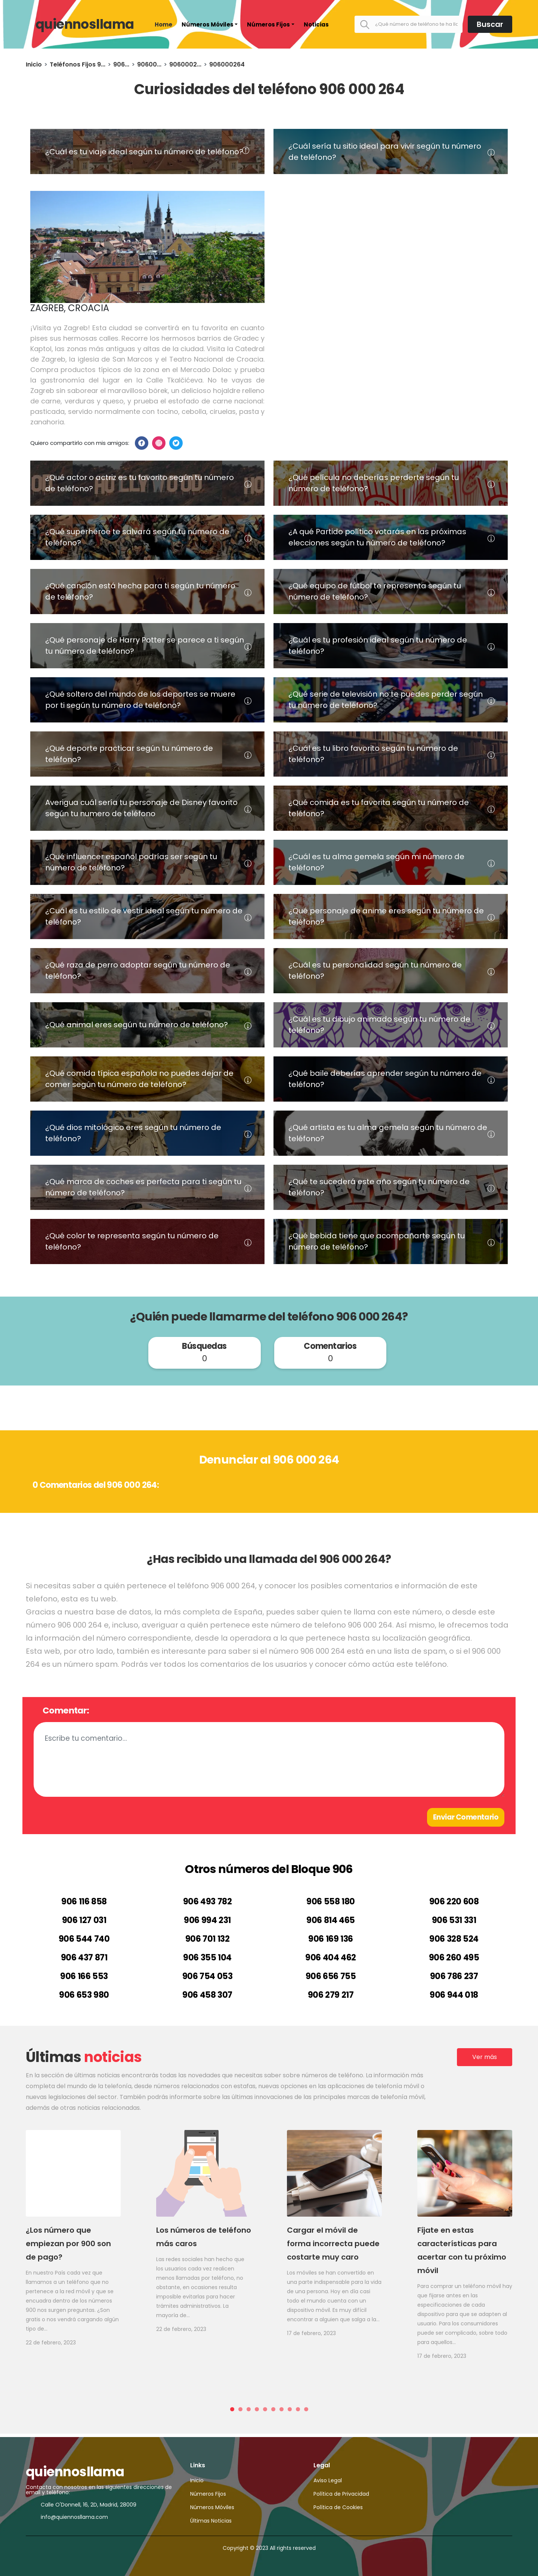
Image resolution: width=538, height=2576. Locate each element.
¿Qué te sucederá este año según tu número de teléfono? (379, 1187)
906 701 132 (207, 1939)
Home (163, 24)
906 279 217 (331, 1995)
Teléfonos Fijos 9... (77, 64)
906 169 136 (330, 1939)
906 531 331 (454, 1920)
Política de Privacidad (341, 2494)
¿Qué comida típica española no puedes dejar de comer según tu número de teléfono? (139, 1079)
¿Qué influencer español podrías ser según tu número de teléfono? (131, 862)
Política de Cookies (338, 2507)
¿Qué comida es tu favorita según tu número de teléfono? (378, 808)
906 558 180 (330, 1901)
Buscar (490, 24)
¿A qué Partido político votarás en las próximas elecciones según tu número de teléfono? (377, 537)
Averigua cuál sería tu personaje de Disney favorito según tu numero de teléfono (141, 808)
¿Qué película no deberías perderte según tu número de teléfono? (373, 483)
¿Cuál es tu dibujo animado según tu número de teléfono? (379, 1024)
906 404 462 (330, 1957)
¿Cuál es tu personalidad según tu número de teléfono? (375, 970)
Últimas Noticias (211, 2520)
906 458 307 (207, 1995)
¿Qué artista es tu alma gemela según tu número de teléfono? (387, 1133)
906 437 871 (84, 1957)
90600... (149, 64)
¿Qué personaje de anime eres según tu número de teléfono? (386, 916)
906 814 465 (330, 1920)
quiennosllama (84, 24)
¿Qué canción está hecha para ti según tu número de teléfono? (140, 591)
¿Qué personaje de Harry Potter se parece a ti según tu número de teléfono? (144, 645)
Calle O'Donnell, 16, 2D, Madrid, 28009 (88, 2504)
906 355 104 (207, 1957)
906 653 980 (84, 1995)
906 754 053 (207, 1976)
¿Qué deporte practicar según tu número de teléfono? (129, 754)
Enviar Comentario (465, 1817)
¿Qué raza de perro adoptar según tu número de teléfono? (137, 970)
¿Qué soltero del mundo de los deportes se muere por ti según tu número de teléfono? (140, 699)
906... (121, 64)
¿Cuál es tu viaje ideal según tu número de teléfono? (144, 151)
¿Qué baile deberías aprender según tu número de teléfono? (385, 1079)
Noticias (316, 24)
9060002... (185, 64)
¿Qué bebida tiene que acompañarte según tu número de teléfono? (376, 1241)
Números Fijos (268, 24)
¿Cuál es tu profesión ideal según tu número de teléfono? (377, 645)
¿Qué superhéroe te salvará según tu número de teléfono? (137, 537)
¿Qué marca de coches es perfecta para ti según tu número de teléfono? (143, 1187)
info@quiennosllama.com (74, 2517)
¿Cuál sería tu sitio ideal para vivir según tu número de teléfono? (384, 151)
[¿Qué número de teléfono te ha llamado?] (409, 24)
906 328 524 (454, 1939)
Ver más (484, 2057)
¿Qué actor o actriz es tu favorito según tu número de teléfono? (139, 483)
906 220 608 (454, 1901)
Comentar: (66, 1710)
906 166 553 (84, 1976)
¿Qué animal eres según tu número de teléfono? (136, 1024)
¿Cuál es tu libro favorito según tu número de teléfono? (373, 754)
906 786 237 (454, 1976)
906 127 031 (84, 1920)
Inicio (34, 64)
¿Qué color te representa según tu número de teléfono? (132, 1241)
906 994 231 (207, 1920)
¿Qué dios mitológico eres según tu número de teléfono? (133, 1133)
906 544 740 (84, 1939)
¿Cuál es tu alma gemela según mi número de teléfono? (376, 862)
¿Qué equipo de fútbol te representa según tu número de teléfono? (374, 591)
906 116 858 (84, 1901)
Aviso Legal (327, 2480)
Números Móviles (208, 24)
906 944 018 (454, 1995)
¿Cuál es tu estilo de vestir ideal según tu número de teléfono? (143, 916)
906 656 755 (331, 1976)
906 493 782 (207, 1901)
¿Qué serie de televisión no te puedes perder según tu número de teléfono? (385, 699)
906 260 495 (454, 1957)
